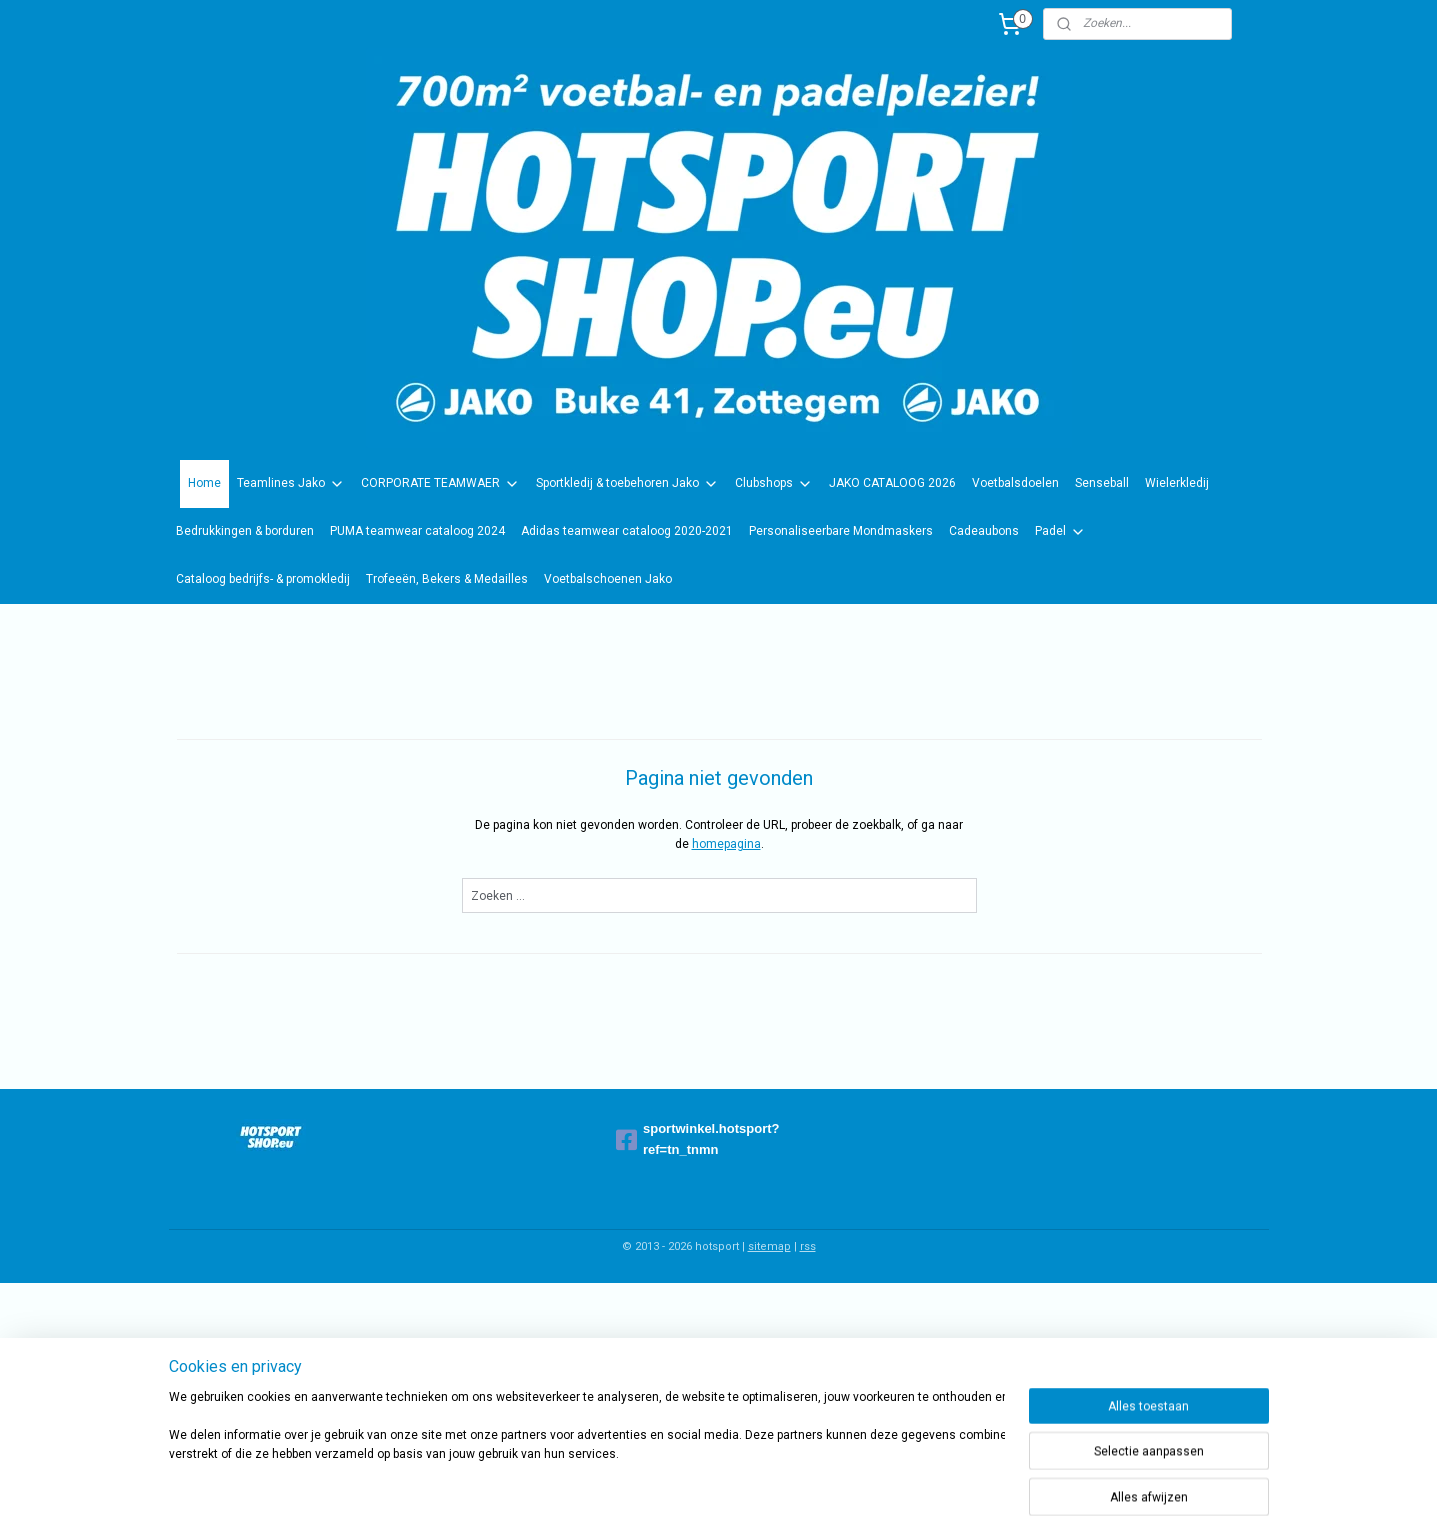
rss (808, 1246)
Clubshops (774, 484)
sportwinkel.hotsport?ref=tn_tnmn (698, 1139)
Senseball (1102, 483)
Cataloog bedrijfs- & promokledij (263, 579)
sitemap (769, 1246)
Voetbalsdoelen (1015, 483)
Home (204, 483)
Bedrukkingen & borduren (245, 531)
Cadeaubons (984, 531)
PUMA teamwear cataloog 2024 (417, 531)
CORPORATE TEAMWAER (440, 484)
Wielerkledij (1177, 483)
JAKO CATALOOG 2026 (892, 483)
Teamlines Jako (291, 484)
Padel (1060, 532)
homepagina (725, 844)
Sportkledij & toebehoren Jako (627, 484)
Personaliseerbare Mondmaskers (841, 531)
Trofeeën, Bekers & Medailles (447, 579)
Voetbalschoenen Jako (608, 579)
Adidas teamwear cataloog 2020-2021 (627, 531)
